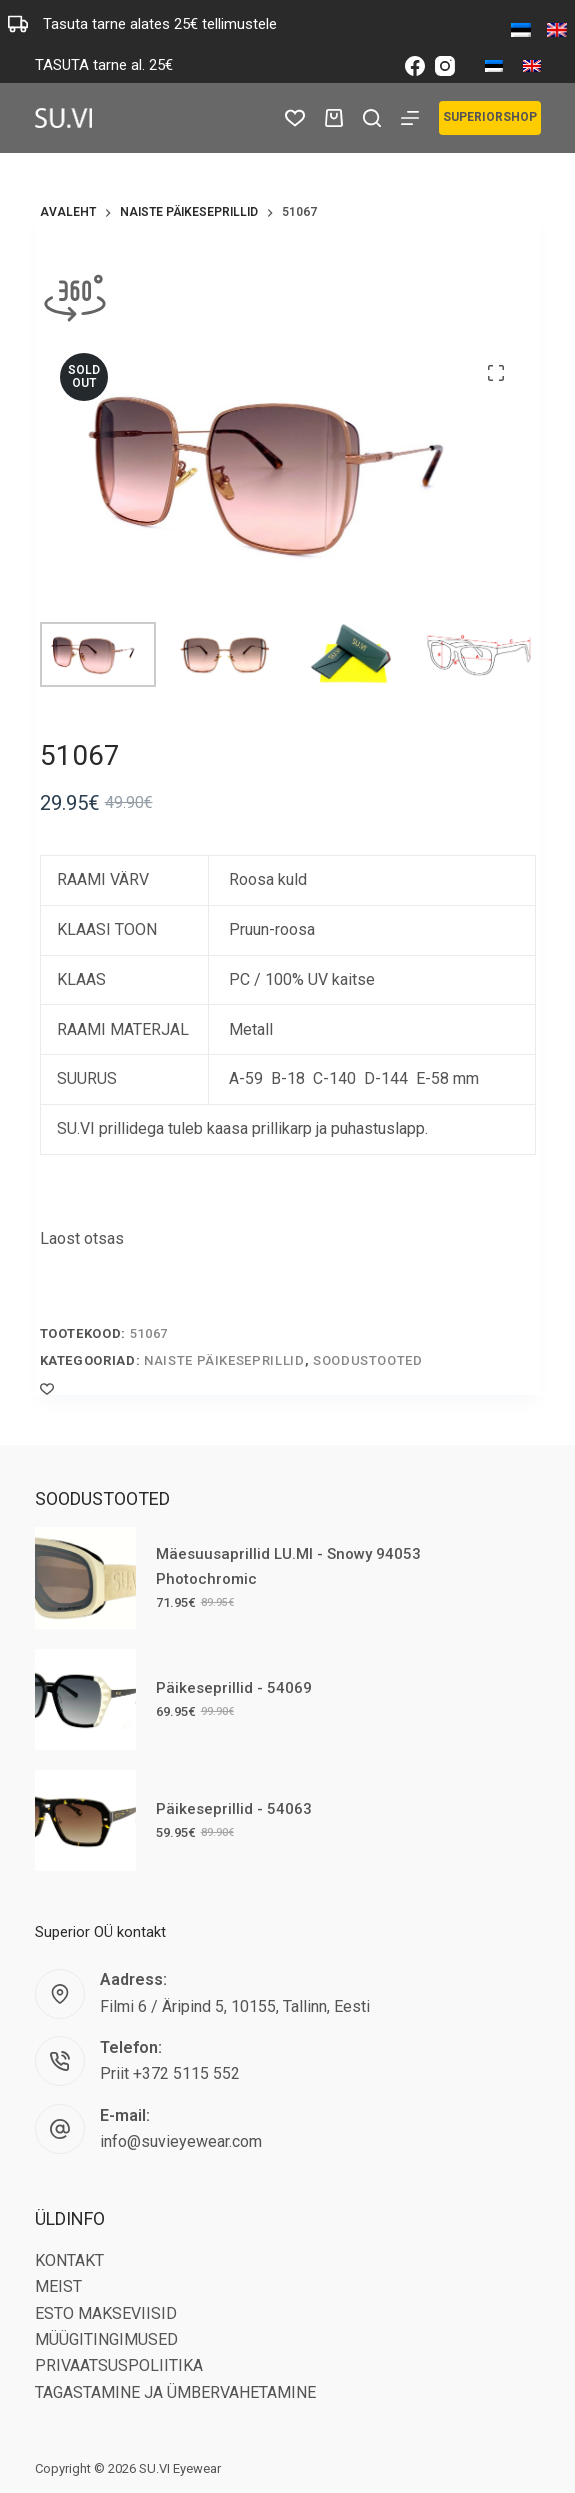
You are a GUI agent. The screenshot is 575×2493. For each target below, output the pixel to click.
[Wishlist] (295, 118)
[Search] (372, 118)
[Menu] (410, 118)
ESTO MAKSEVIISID (106, 2313)
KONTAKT (69, 2260)
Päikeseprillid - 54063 (234, 1809)
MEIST (58, 2286)
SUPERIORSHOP (490, 117)
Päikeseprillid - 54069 (234, 1688)
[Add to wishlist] (47, 1388)
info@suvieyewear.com (181, 2141)
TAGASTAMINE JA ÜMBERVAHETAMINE (175, 2392)
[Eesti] (494, 66)
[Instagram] (445, 66)
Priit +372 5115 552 (170, 2073)
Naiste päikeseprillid (224, 1360)
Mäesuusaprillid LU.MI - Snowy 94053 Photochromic (288, 1566)
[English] (532, 66)
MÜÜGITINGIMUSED (106, 2339)
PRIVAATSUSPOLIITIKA (119, 2365)
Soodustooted (368, 1360)
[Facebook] (415, 66)
